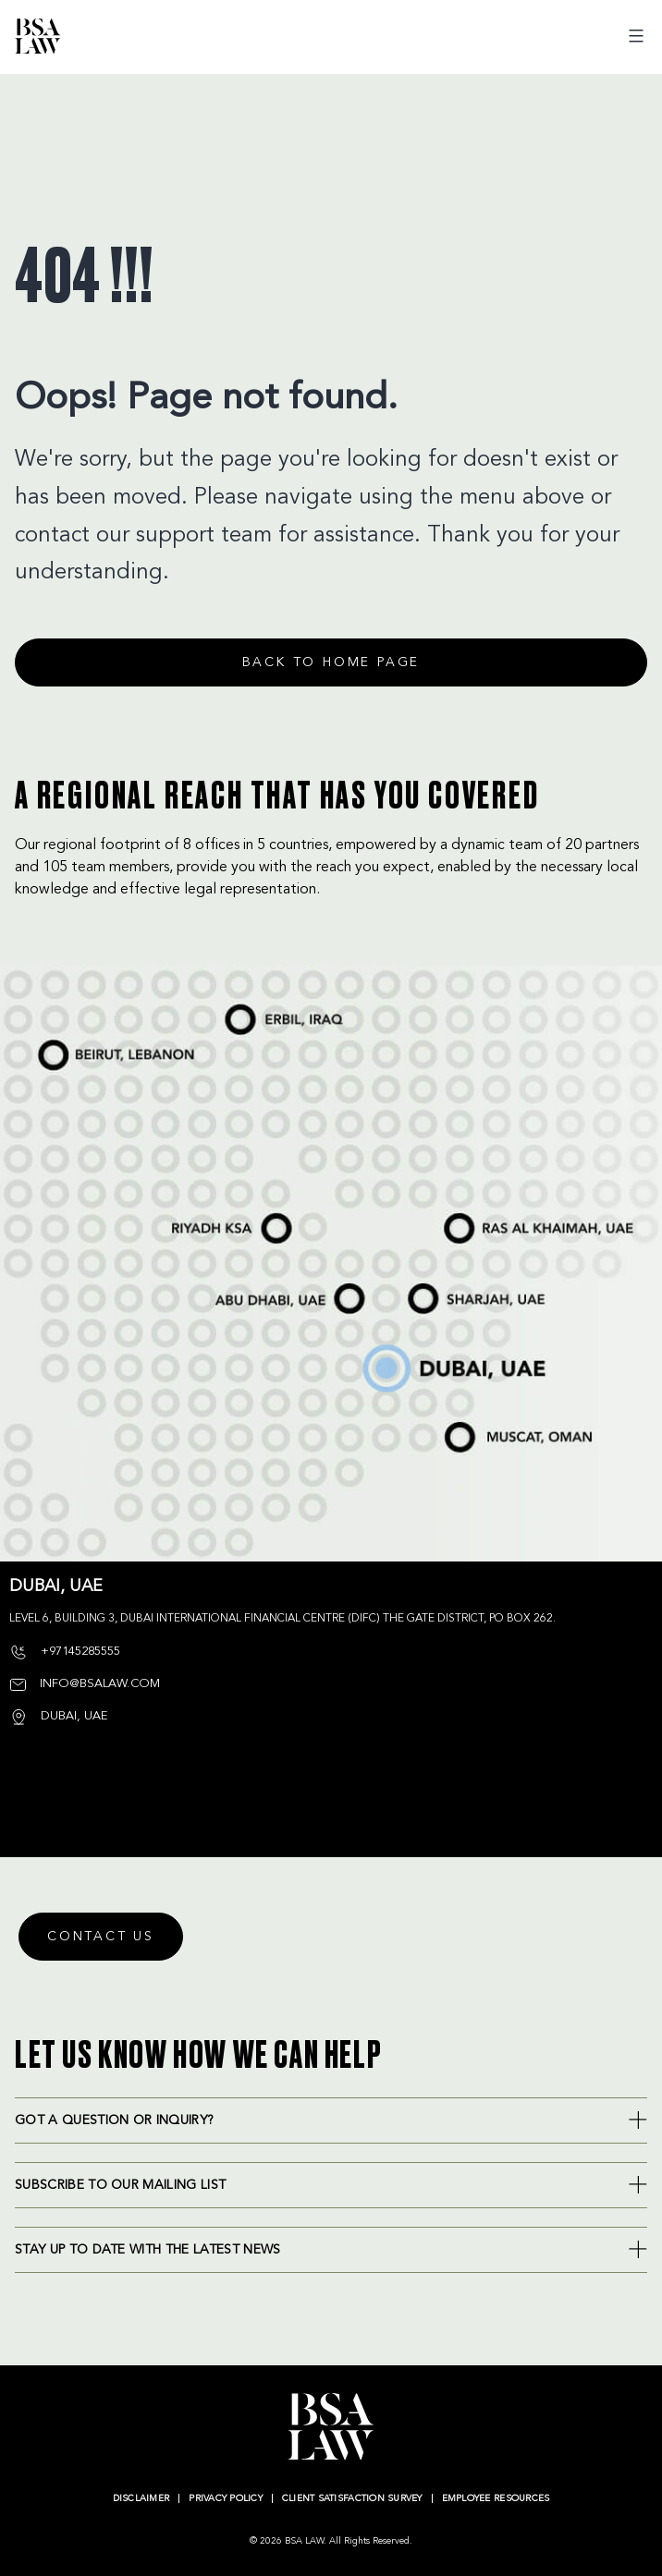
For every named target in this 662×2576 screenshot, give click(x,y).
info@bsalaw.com (84, 1684)
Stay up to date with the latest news (148, 2249)
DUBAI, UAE (58, 1716)
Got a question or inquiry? (114, 2120)
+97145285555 (64, 1652)
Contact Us (100, 1936)
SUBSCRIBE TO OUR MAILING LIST (120, 2185)
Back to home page (331, 662)
